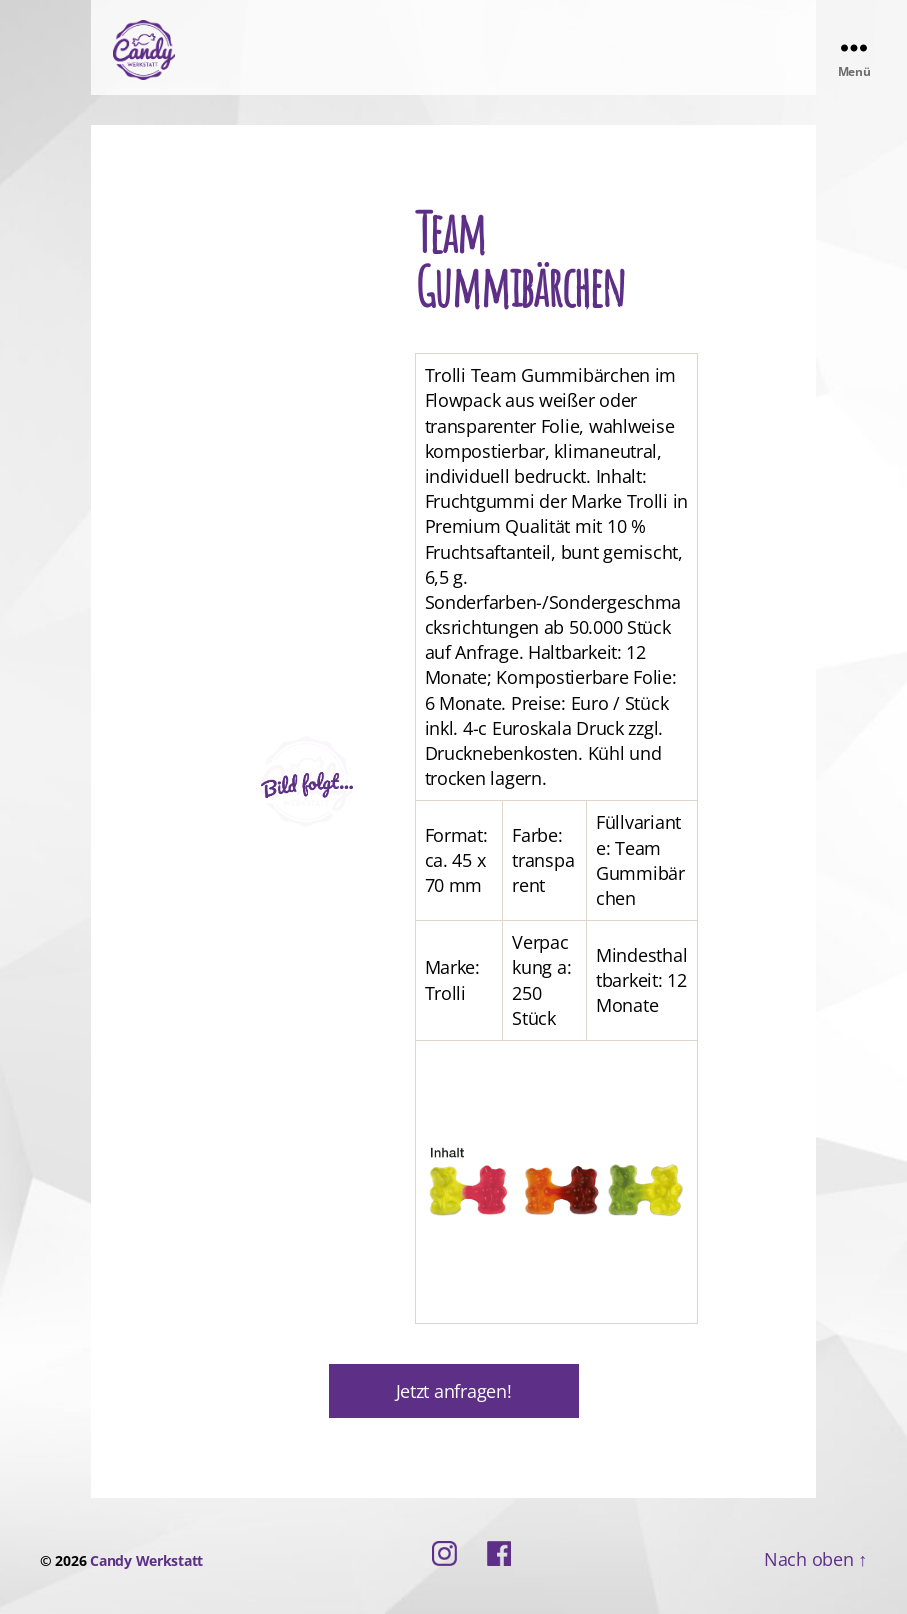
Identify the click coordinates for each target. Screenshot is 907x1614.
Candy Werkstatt (146, 1560)
